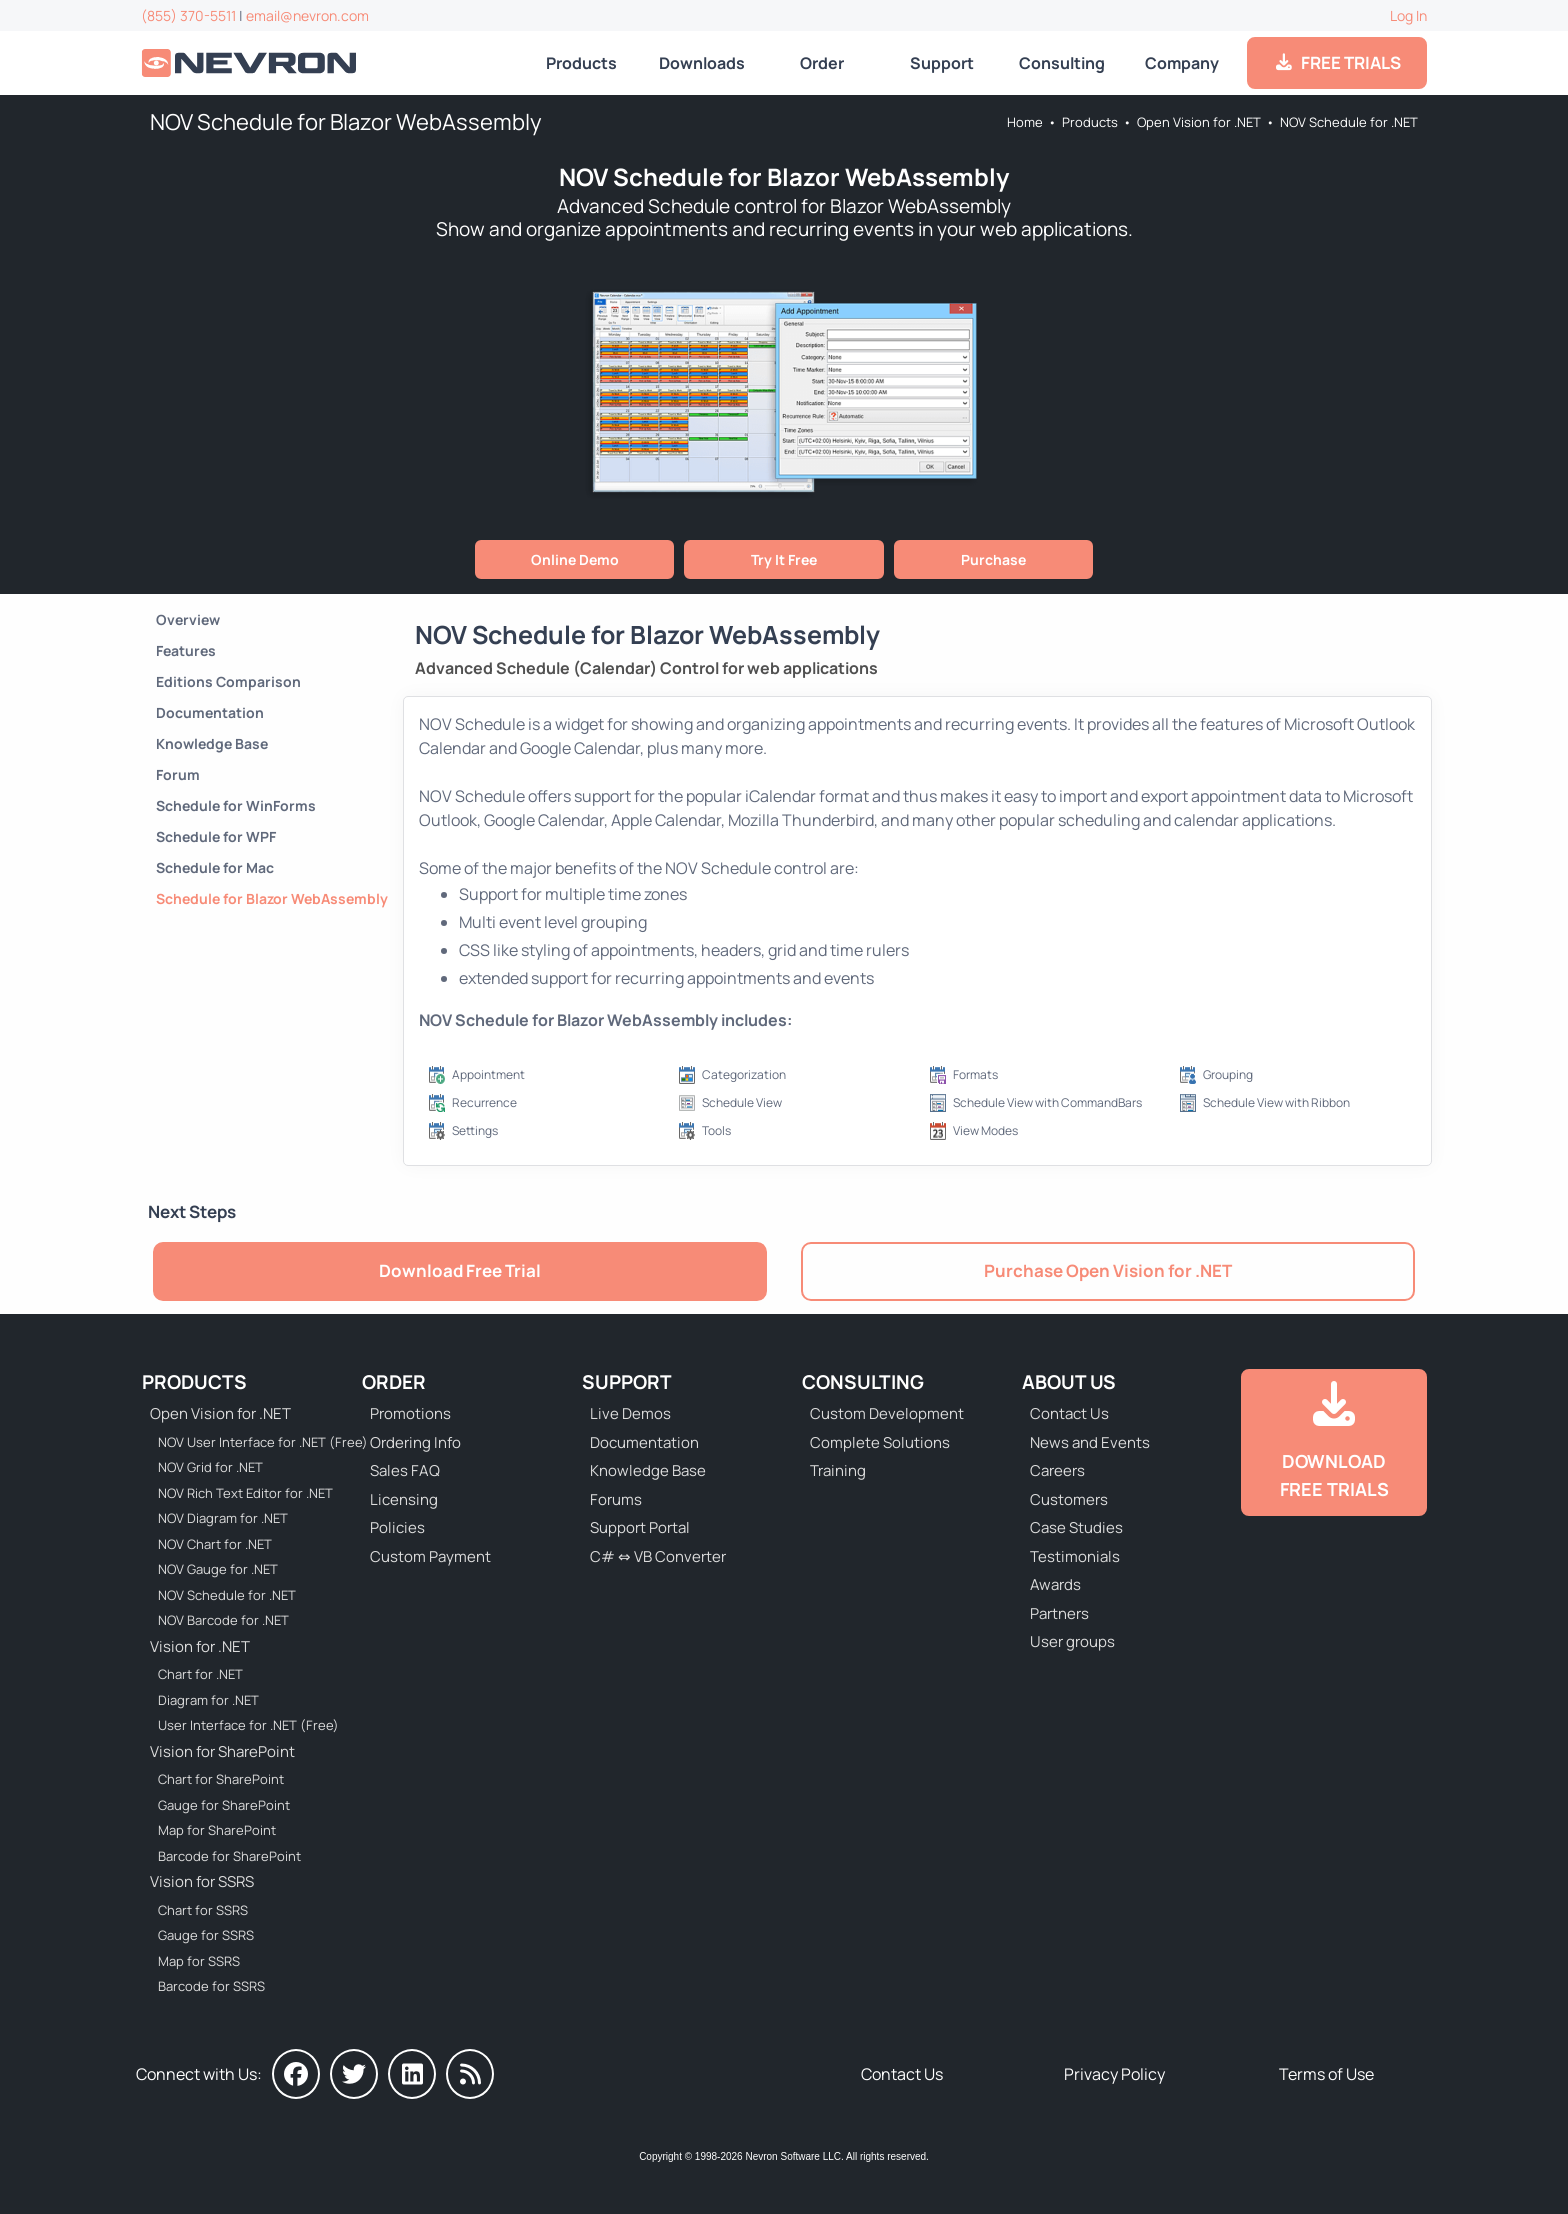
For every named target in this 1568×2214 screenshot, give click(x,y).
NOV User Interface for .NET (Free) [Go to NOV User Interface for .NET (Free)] (250, 1442)
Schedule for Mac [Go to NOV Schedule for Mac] (215, 867)
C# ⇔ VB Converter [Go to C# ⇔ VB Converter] (658, 1556)
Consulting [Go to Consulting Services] (1062, 63)
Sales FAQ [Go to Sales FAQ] (405, 1470)
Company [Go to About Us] (1182, 63)
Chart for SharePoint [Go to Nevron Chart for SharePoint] (221, 1779)
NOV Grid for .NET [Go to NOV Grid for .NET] (210, 1467)
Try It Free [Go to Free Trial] (784, 559)
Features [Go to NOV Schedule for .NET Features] (186, 650)
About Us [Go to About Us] (1069, 1382)
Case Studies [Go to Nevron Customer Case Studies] (1076, 1527)
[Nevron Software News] (470, 2074)
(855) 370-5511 (188, 15)
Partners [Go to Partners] (1059, 1613)
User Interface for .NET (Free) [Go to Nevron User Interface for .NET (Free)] (248, 1725)
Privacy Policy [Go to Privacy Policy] (1114, 2074)
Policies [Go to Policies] (397, 1527)
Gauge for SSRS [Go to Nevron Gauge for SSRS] (206, 1935)
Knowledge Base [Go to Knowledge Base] (212, 743)
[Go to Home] (251, 63)
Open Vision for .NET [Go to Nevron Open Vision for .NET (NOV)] (1199, 122)
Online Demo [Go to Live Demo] (575, 559)
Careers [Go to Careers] (1057, 1470)
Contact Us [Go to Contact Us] (1069, 1413)
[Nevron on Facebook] (296, 2074)
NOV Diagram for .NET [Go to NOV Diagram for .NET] (223, 1518)
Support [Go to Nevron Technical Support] (942, 63)
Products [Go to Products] (581, 63)
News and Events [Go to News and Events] (1090, 1442)
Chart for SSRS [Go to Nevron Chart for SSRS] (203, 1910)
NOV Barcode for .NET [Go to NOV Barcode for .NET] (223, 1620)
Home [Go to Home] (1025, 122)
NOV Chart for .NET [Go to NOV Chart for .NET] (215, 1544)
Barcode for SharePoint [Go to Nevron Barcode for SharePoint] (229, 1856)
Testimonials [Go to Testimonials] (1075, 1556)
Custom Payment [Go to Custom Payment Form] (430, 1556)
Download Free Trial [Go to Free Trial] (460, 1270)
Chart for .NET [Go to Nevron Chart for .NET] (200, 1674)
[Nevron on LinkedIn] (412, 2074)
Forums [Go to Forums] (616, 1499)
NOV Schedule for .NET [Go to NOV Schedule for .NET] (1349, 122)
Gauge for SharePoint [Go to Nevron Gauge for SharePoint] (224, 1805)
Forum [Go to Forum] (178, 774)
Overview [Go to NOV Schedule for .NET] (188, 619)
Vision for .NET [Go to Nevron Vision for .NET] (200, 1646)
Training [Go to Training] (838, 1470)
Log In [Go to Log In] (1408, 15)
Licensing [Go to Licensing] (404, 1499)
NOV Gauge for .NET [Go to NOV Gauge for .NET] (218, 1569)
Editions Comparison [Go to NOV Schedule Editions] (228, 681)
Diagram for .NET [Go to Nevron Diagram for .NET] (208, 1700)
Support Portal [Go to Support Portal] (640, 1527)
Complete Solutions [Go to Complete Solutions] (880, 1442)
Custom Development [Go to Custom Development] (887, 1413)
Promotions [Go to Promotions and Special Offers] (410, 1413)
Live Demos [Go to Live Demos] (630, 1413)
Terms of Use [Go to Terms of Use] (1326, 2074)
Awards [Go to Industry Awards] (1055, 1584)
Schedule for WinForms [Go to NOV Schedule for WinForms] (236, 805)
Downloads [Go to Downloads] (702, 63)
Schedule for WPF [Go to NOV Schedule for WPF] (216, 836)
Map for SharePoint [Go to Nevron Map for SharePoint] (217, 1830)
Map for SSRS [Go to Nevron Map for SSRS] (199, 1961)
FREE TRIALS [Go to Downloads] (1337, 62)
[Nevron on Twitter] (354, 2074)
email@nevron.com (307, 15)
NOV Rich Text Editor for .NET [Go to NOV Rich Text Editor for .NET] (245, 1493)
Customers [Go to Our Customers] (1069, 1499)
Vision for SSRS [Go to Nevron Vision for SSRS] (202, 1881)
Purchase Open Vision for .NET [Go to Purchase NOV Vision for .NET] (1108, 1270)
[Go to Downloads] (1334, 1443)
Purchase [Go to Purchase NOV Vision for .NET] (993, 559)
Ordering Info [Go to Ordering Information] (415, 1442)
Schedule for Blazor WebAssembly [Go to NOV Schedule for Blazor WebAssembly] (272, 898)
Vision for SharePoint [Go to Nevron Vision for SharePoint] (222, 1751)
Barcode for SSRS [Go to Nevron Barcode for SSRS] (211, 1986)
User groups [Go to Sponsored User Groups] (1072, 1641)
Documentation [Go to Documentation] (210, 712)
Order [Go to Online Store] (822, 63)
